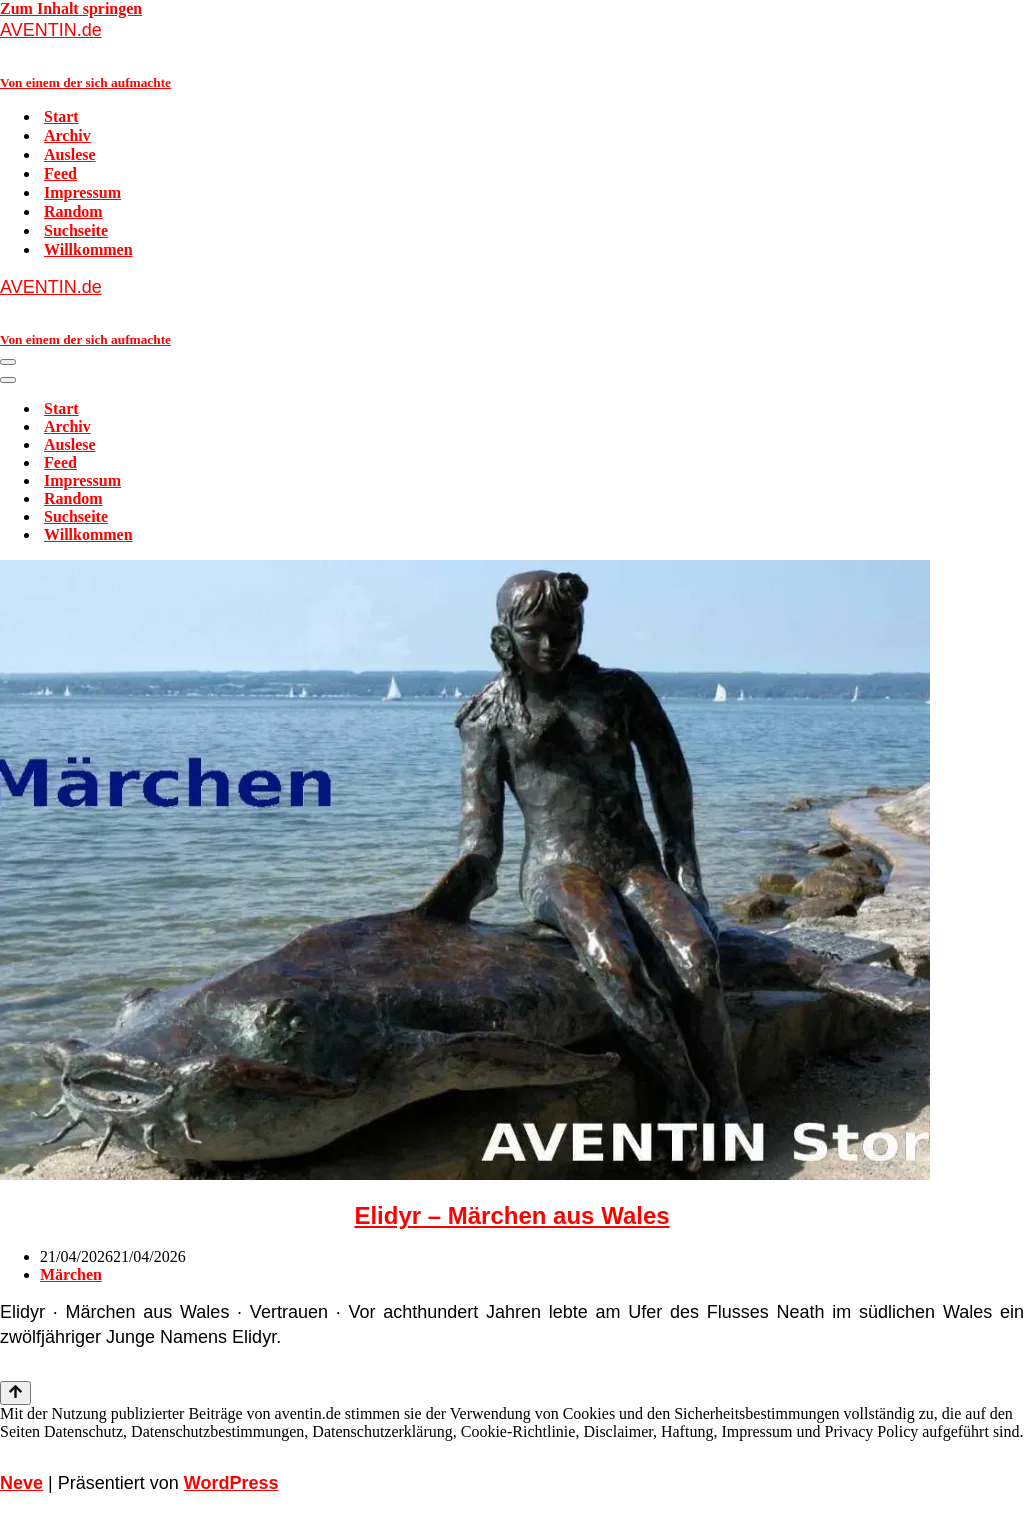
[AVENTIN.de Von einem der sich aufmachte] (512, 54)
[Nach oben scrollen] (15, 1393)
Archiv (67, 135)
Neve (21, 1483)
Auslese (70, 154)
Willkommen (88, 249)
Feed (60, 173)
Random (73, 211)
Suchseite (76, 230)
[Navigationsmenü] (8, 362)
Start (61, 116)
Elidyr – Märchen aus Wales (511, 1215)
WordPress (231, 1483)
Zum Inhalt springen (71, 8)
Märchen (71, 1274)
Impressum (82, 192)
